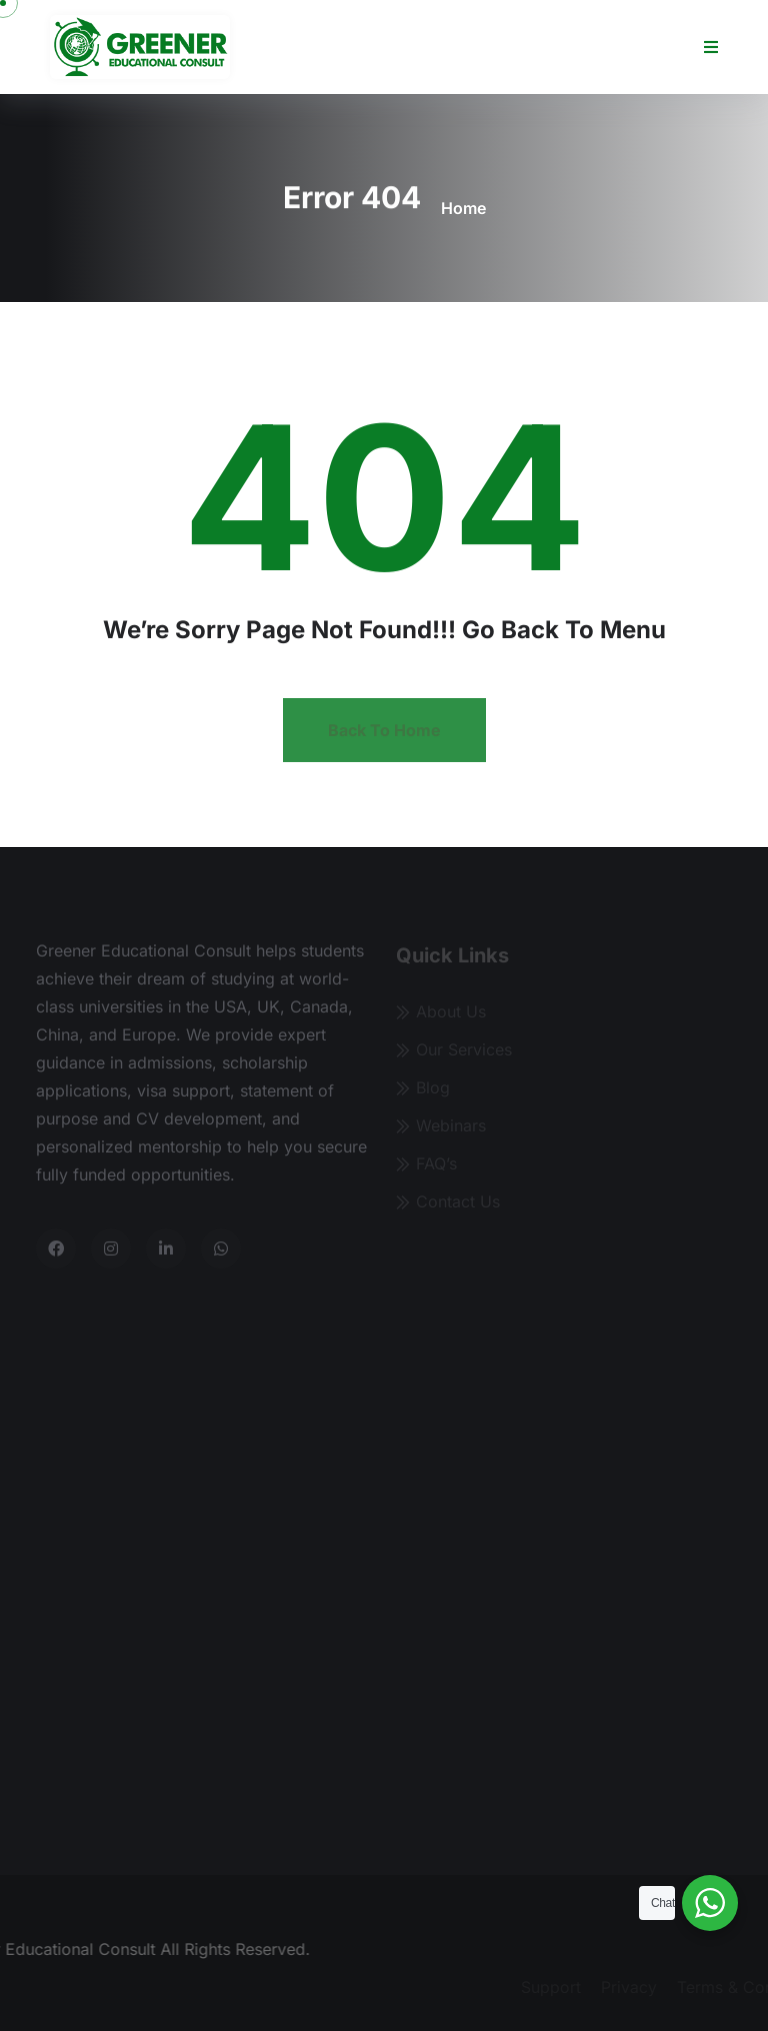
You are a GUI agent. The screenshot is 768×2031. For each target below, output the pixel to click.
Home (463, 208)
